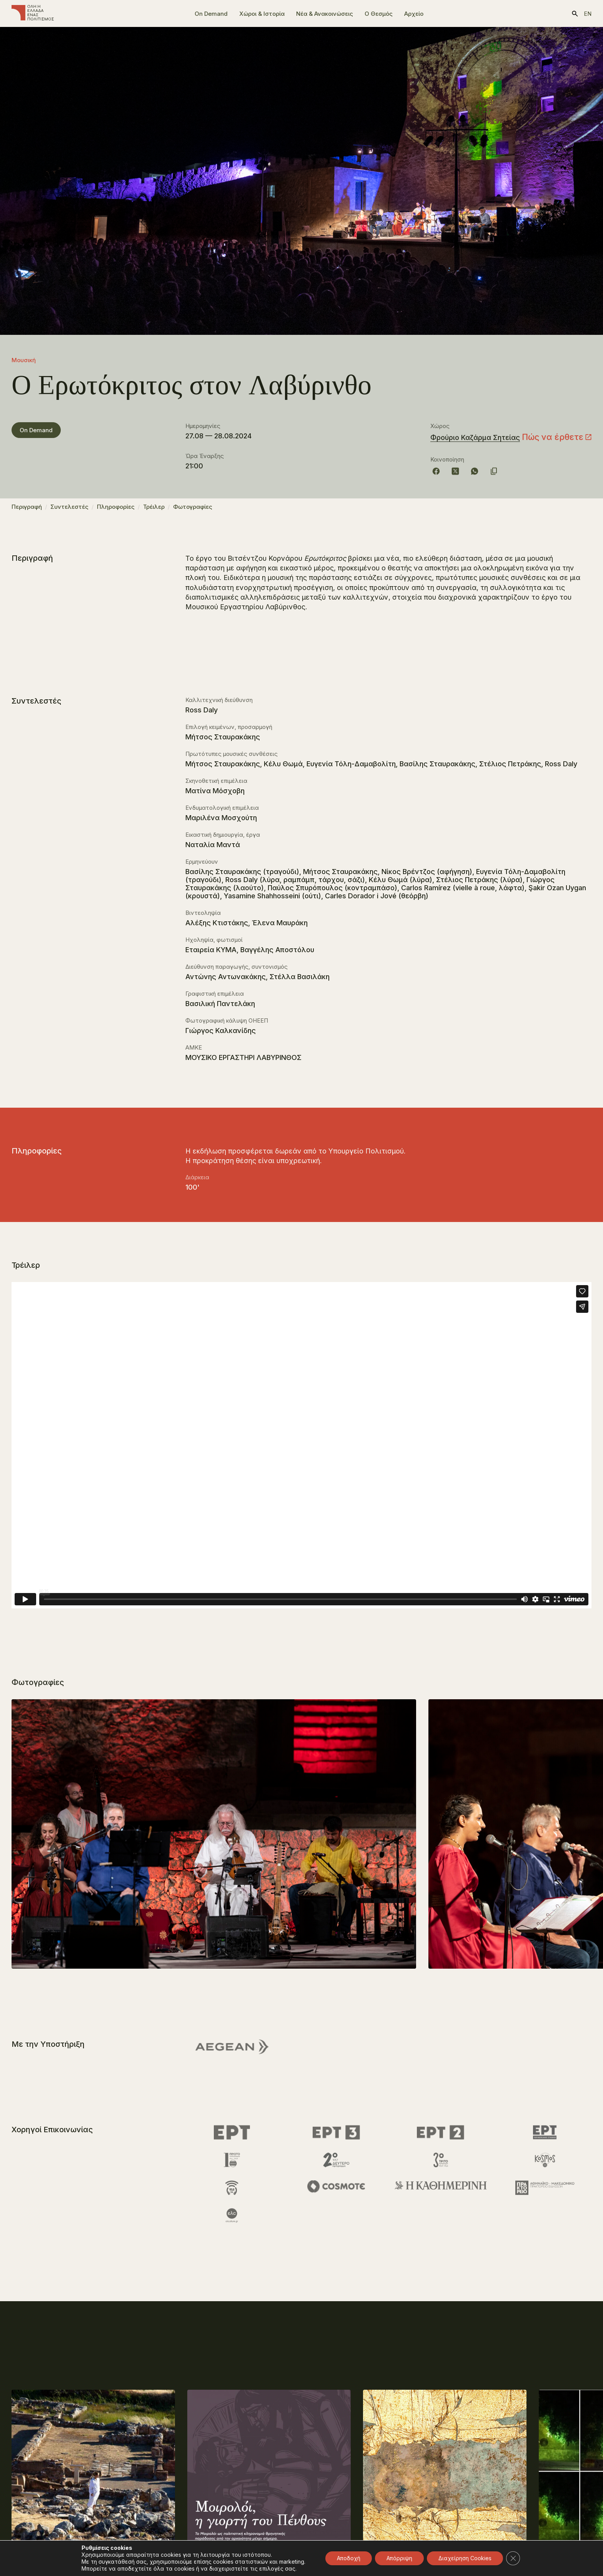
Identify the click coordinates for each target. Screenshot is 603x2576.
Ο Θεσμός (379, 13)
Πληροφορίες (116, 510)
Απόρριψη (399, 2558)
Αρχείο (413, 13)
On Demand (211, 13)
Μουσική (24, 360)
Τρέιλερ (154, 510)
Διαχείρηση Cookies (464, 2558)
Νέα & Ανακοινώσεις (324, 13)
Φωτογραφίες (192, 510)
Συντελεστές (69, 510)
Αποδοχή (348, 2558)
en (587, 13)
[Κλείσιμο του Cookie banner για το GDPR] (513, 2558)
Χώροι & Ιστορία (262, 13)
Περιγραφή (27, 510)
